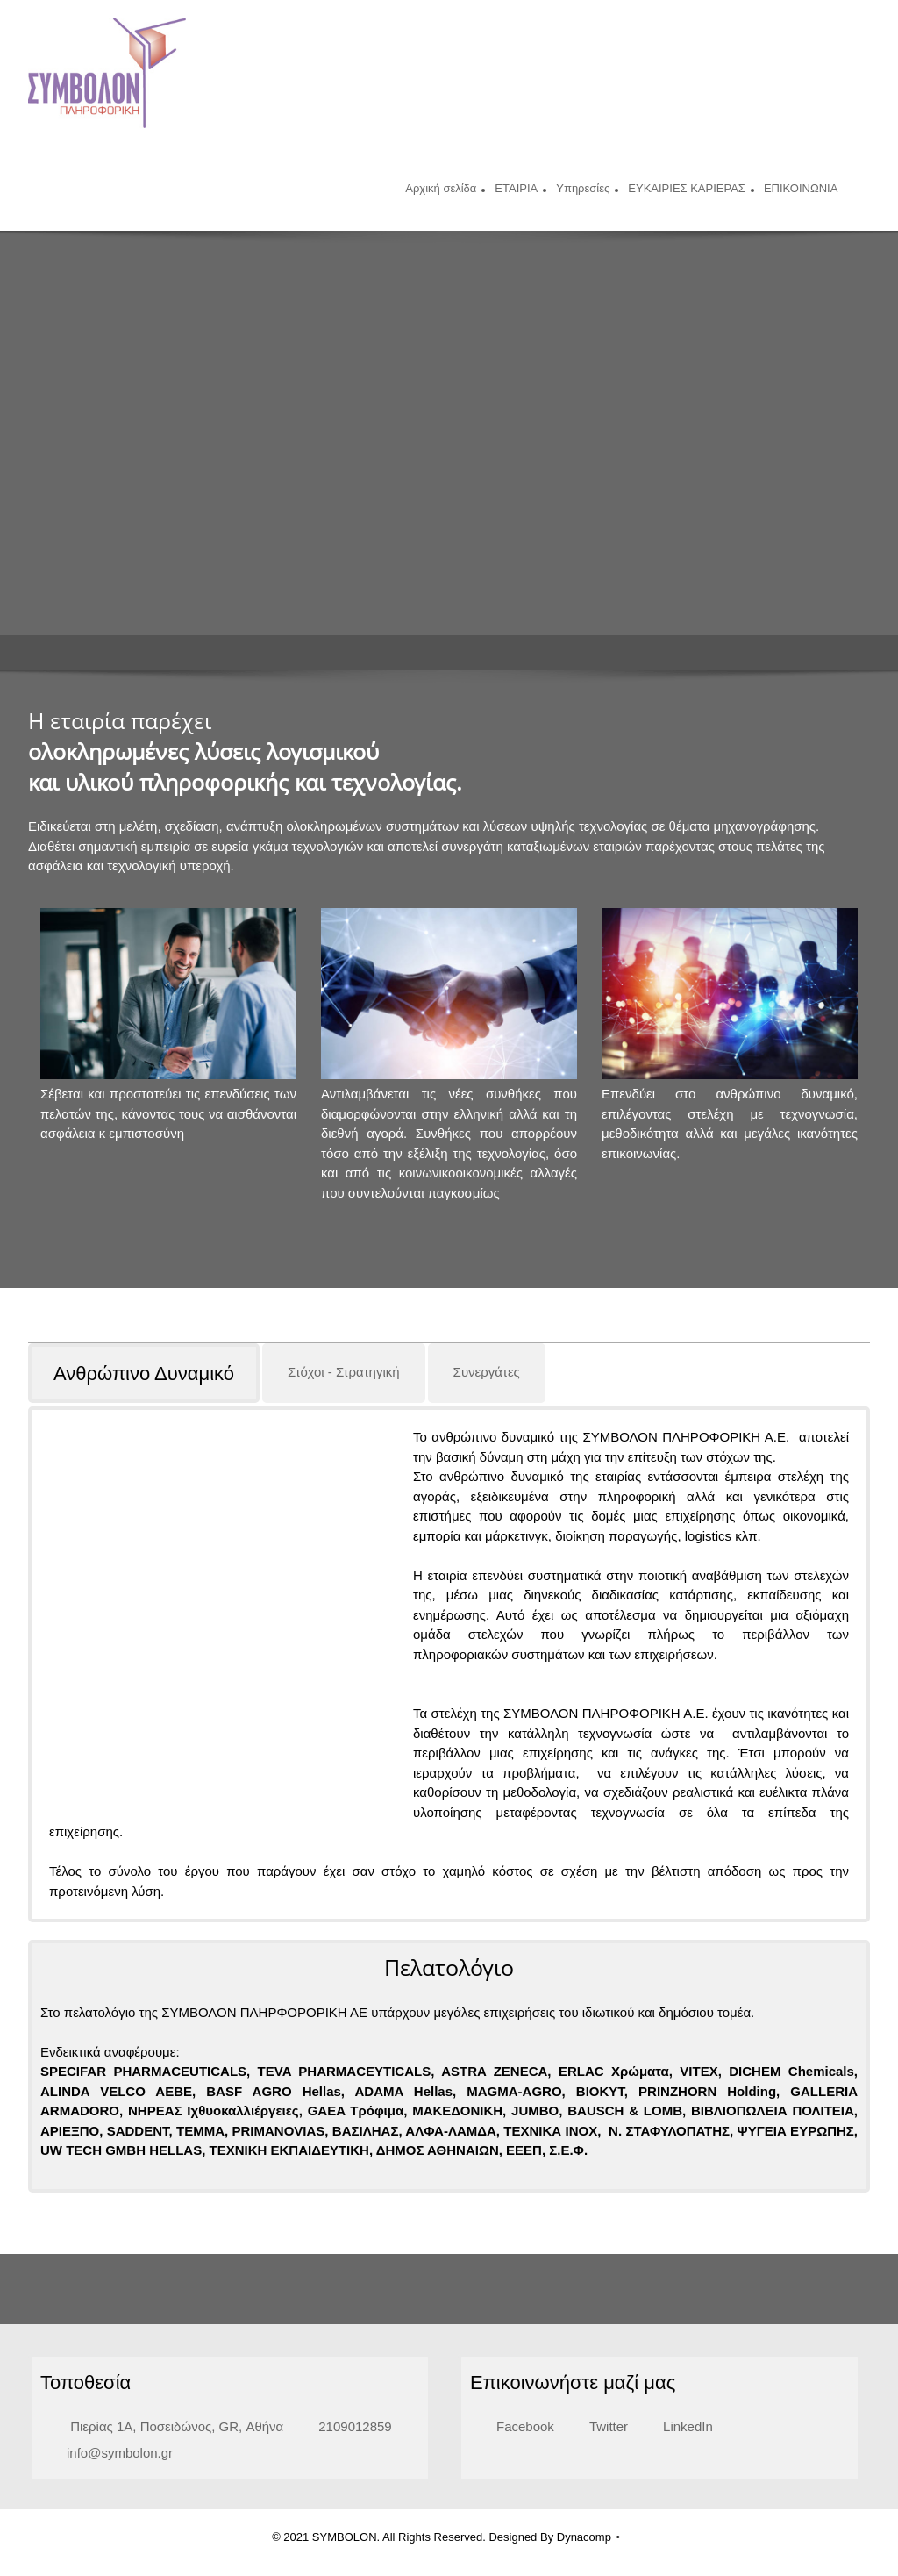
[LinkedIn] (679, 2407)
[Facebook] (516, 2407)
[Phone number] (346, 2407)
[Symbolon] (107, 73)
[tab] (145, 1373)
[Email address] (111, 2433)
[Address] (166, 2407)
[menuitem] (440, 190)
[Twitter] (600, 2407)
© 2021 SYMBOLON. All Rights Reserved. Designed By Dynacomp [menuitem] (441, 2516)
